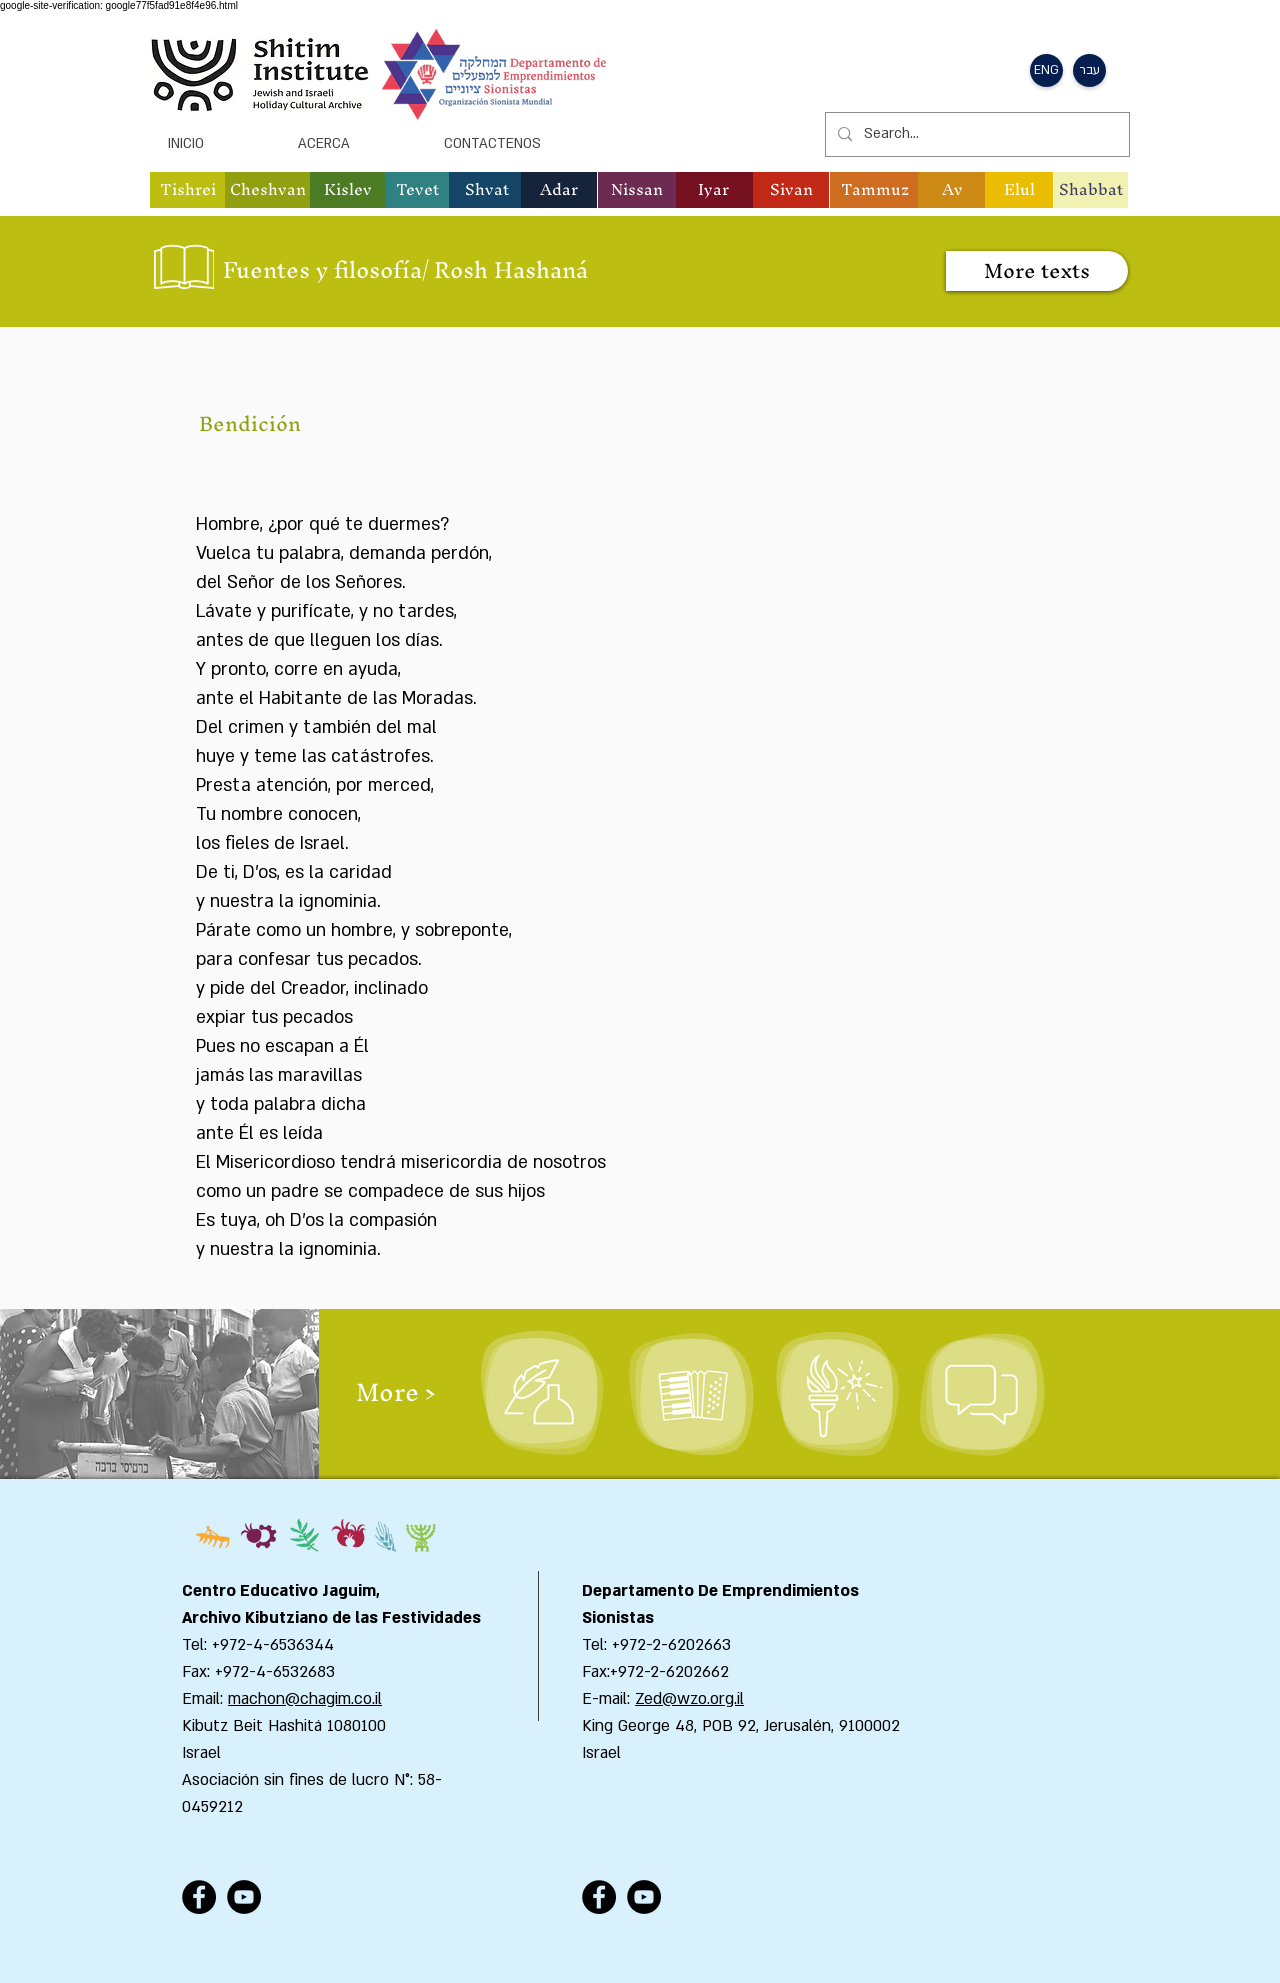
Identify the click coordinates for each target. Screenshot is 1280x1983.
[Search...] (975, 134)
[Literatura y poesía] (542, 1394)
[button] (1046, 70)
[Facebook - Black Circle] (199, 1897)
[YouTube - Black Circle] (244, 1897)
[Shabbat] (1091, 190)
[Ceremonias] (836, 1394)
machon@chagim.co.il (305, 1699)
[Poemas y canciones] (691, 1394)
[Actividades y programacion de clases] (982, 1394)
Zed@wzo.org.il (689, 1699)
